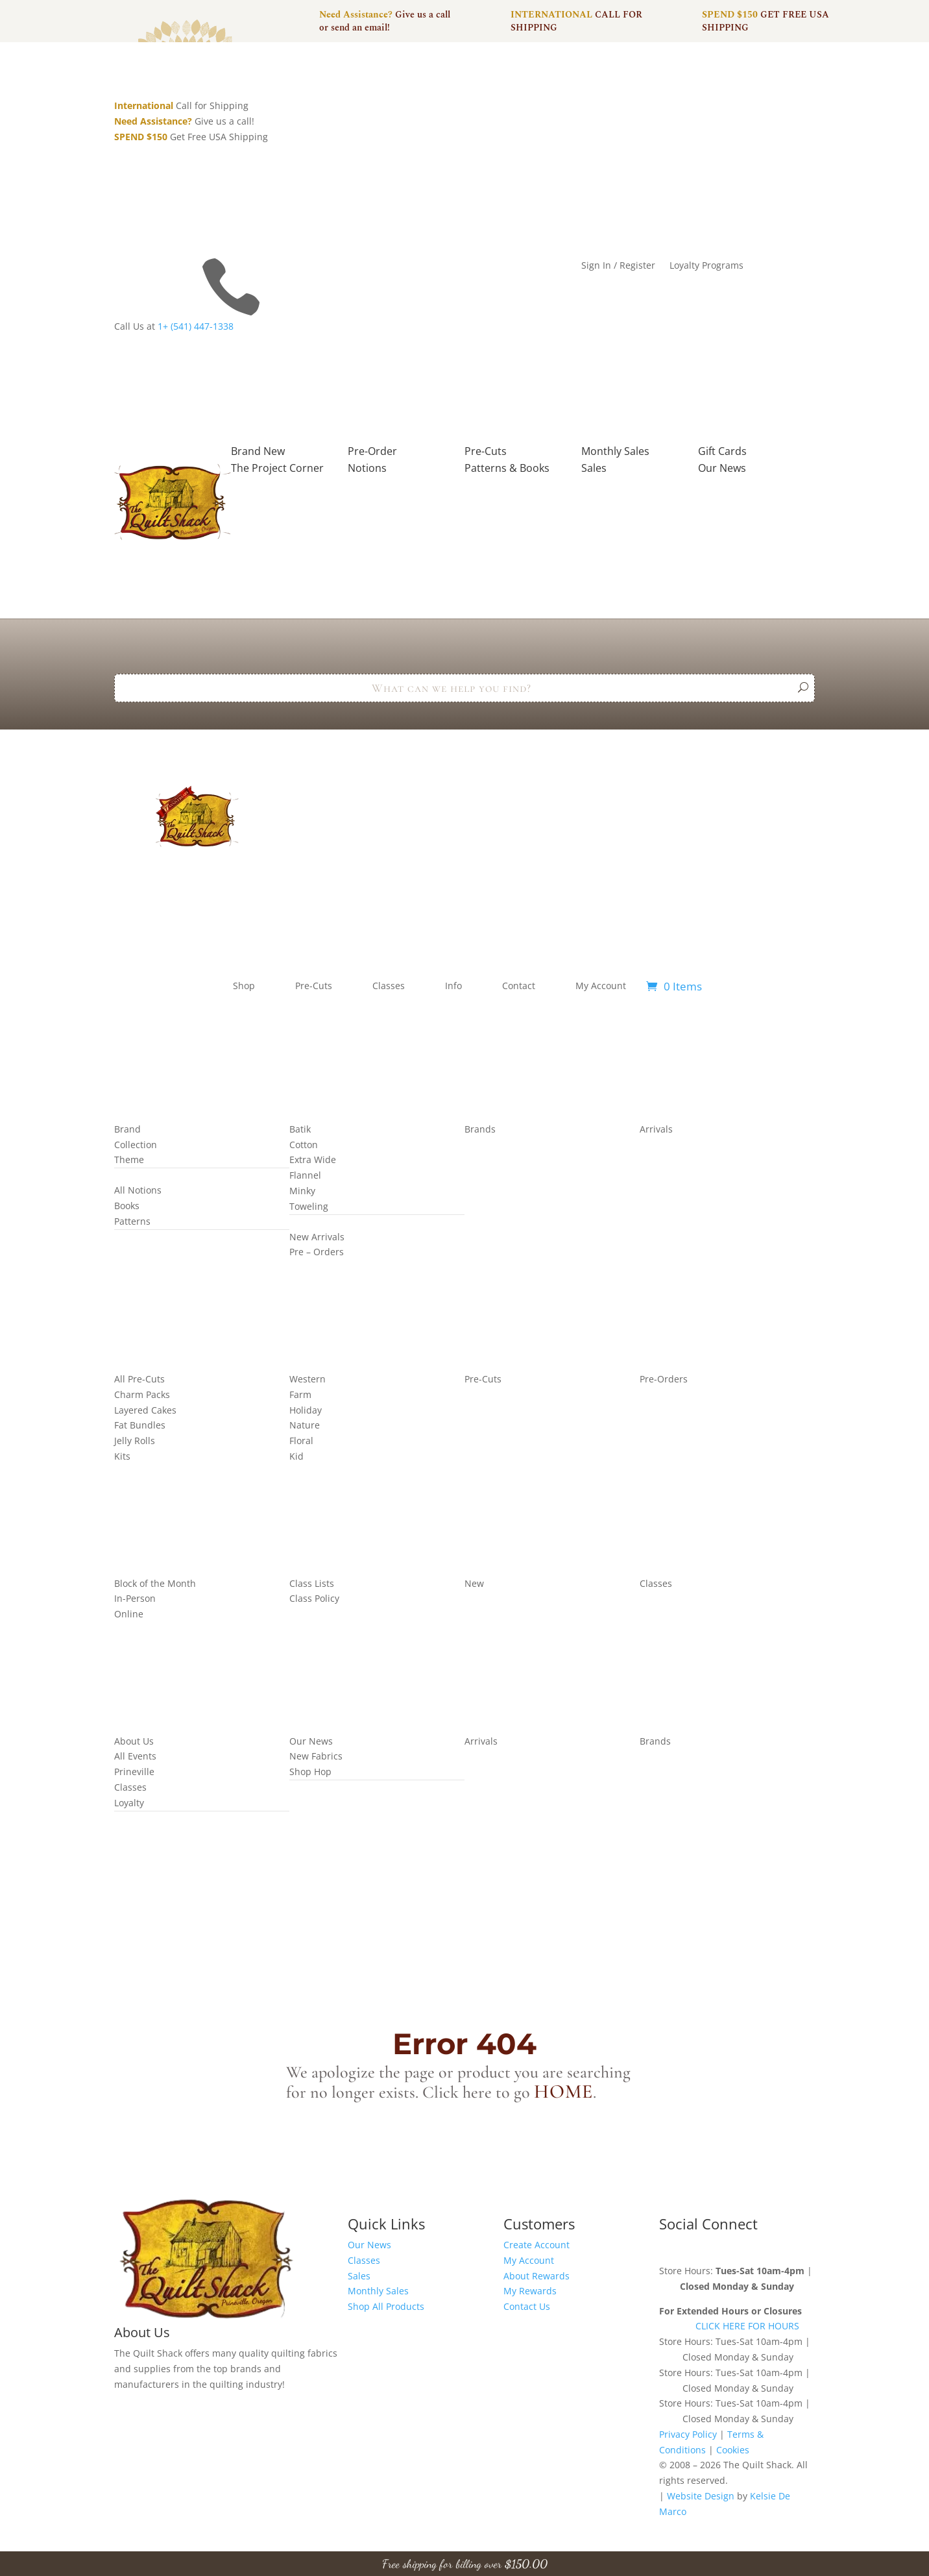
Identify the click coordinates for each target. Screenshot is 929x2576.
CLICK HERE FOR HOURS (747, 2326)
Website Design (700, 2496)
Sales (359, 2276)
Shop (244, 985)
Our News (369, 2245)
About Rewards (536, 2276)
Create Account (536, 2245)
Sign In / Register (618, 266)
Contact (518, 985)
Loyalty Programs (706, 266)
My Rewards (530, 2291)
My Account (600, 985)
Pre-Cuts (313, 985)
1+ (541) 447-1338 (196, 326)
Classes (388, 985)
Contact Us (526, 2306)
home (563, 2091)
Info (453, 985)
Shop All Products (386, 2306)
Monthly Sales (378, 2291)
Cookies (732, 2450)
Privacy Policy (688, 2434)
